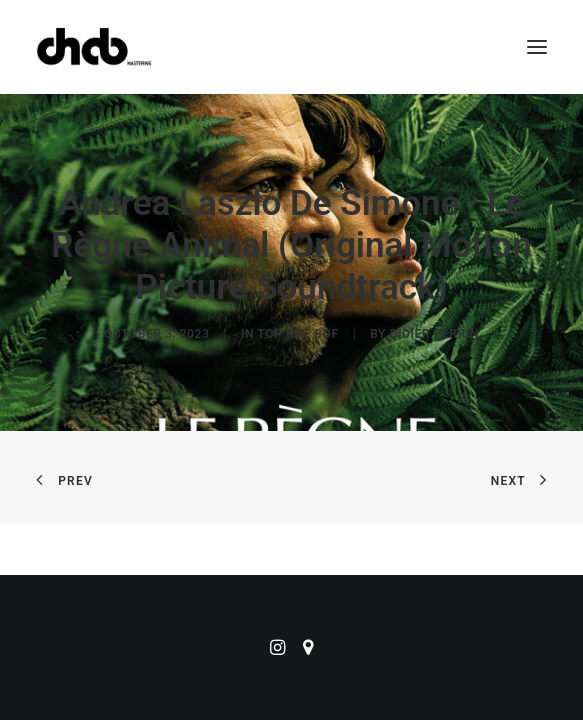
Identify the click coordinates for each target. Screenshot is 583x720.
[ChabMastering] (94, 47)
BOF (326, 334)
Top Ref (282, 334)
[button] (537, 47)
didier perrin (434, 334)
